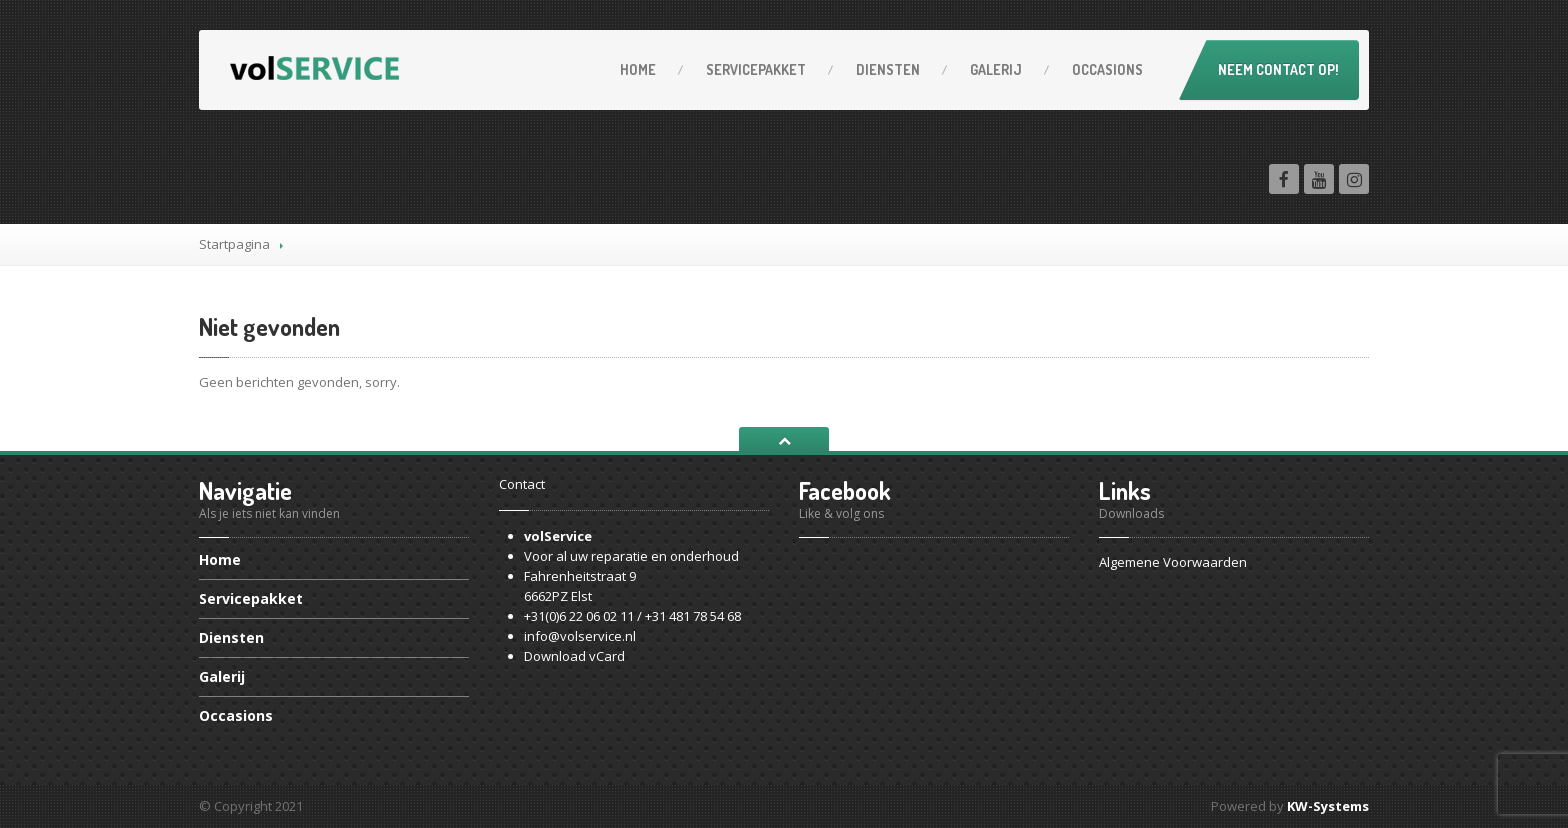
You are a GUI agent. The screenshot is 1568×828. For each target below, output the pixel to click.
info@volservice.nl (580, 636)
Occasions (1107, 69)
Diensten (888, 69)
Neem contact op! (1278, 69)
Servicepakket (756, 69)
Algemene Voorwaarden (1173, 562)
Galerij (996, 69)
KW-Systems (1328, 806)
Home (638, 69)
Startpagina (234, 244)
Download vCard (574, 656)
